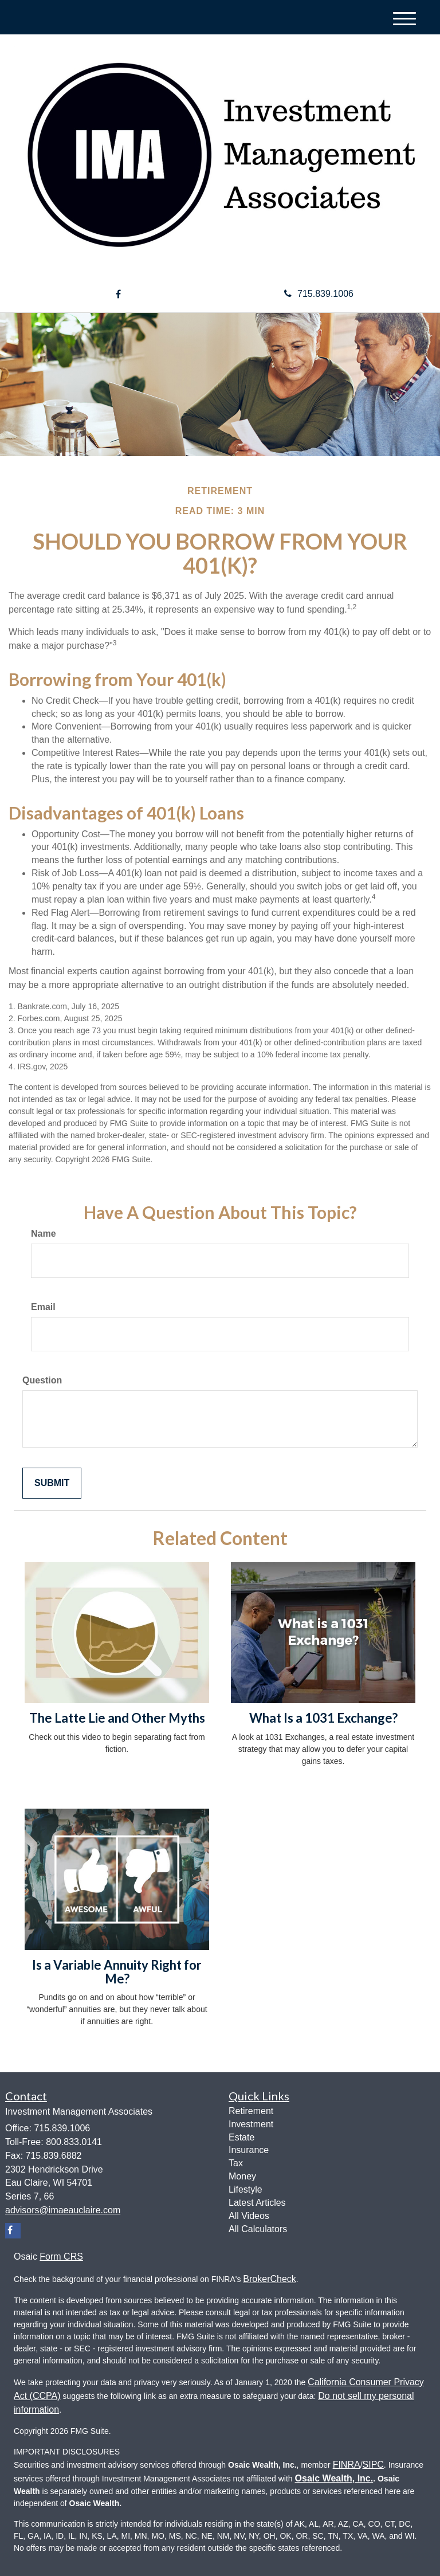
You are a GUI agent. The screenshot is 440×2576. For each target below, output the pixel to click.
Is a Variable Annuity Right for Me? (117, 1971)
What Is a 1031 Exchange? (323, 1718)
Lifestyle (245, 2189)
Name (43, 1233)
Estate (241, 2137)
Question (42, 1380)
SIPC (373, 2464)
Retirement (251, 2111)
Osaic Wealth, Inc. (334, 2478)
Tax (236, 2163)
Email (43, 1307)
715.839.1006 (318, 294)
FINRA (346, 2464)
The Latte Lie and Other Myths (117, 1718)
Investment (251, 2124)
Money (242, 2176)
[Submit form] (51, 1483)
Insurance (249, 2150)
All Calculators (258, 2229)
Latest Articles (257, 2203)
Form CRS (61, 2256)
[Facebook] (118, 294)
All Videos (249, 2216)
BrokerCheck (269, 2279)
